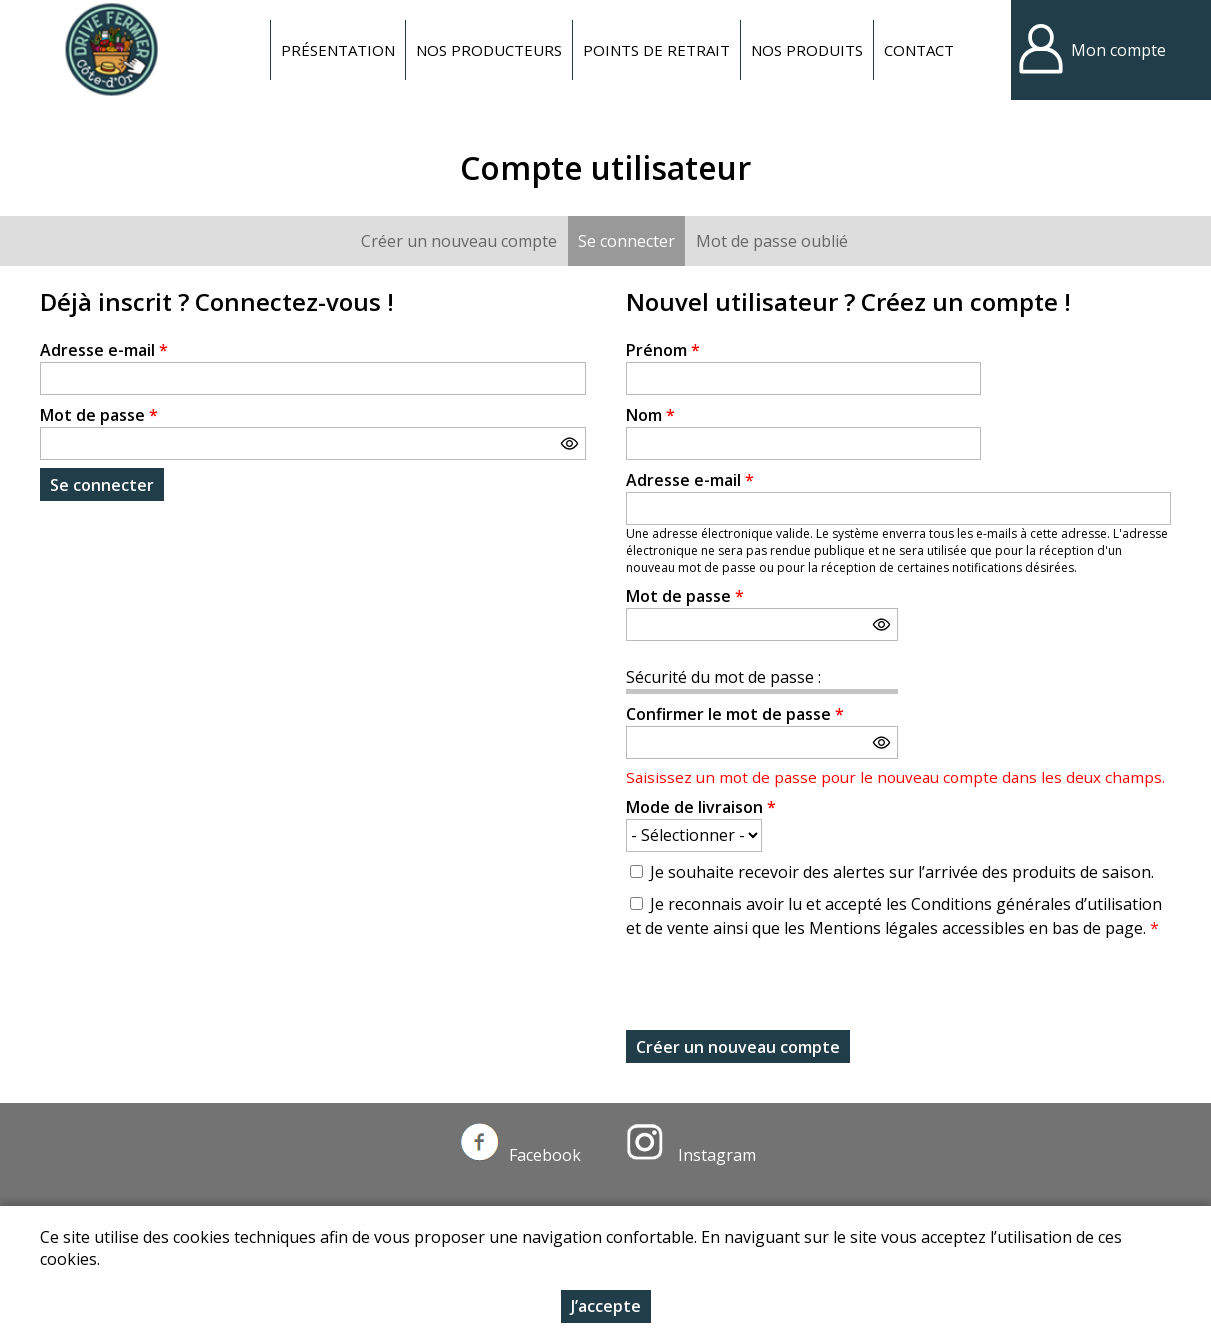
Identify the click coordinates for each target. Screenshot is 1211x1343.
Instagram (691, 1155)
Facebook (521, 1155)
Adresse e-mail (104, 350)
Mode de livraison (701, 807)
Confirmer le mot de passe (735, 714)
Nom (650, 415)
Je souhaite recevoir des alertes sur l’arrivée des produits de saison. (902, 872)
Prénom (663, 350)
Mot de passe (99, 415)
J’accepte (606, 1306)
